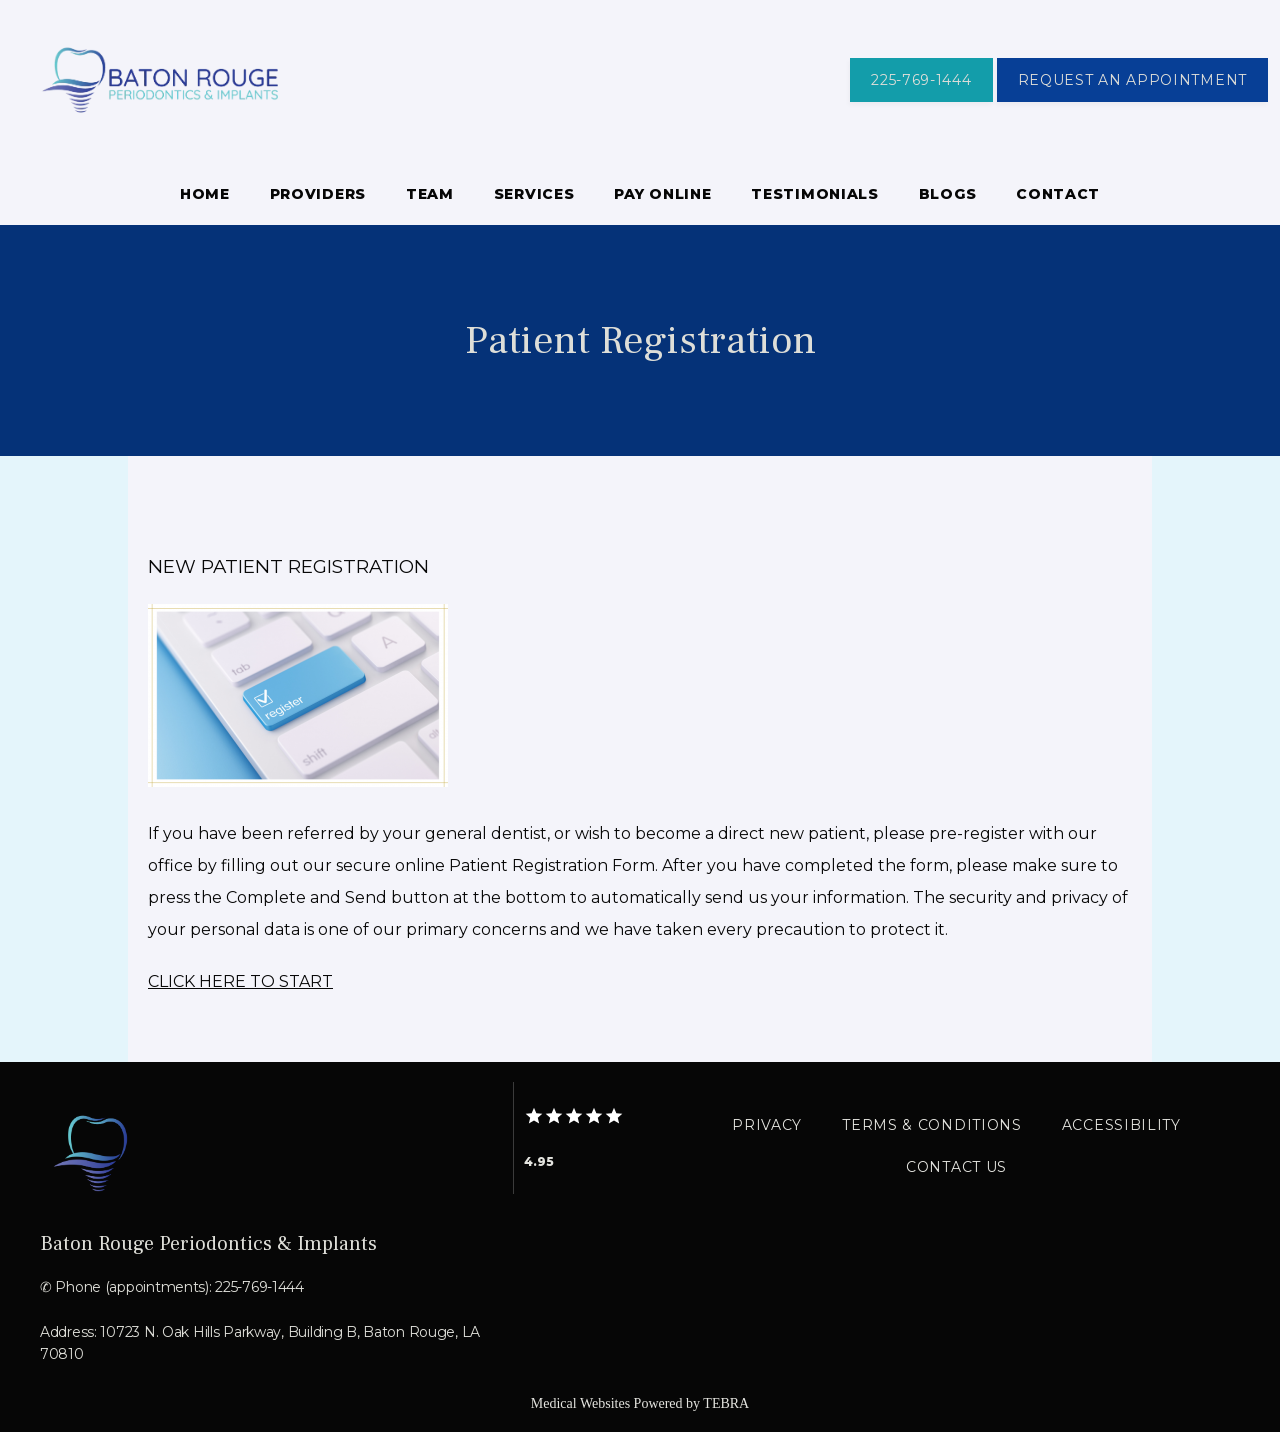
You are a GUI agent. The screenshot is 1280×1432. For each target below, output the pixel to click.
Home (205, 194)
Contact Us (956, 1167)
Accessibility (1121, 1125)
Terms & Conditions (932, 1125)
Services (534, 194)
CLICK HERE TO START (240, 981)
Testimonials (814, 194)
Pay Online (662, 194)
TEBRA (726, 1403)
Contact (1058, 194)
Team (430, 194)
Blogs (948, 194)
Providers (318, 194)
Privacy (767, 1125)
